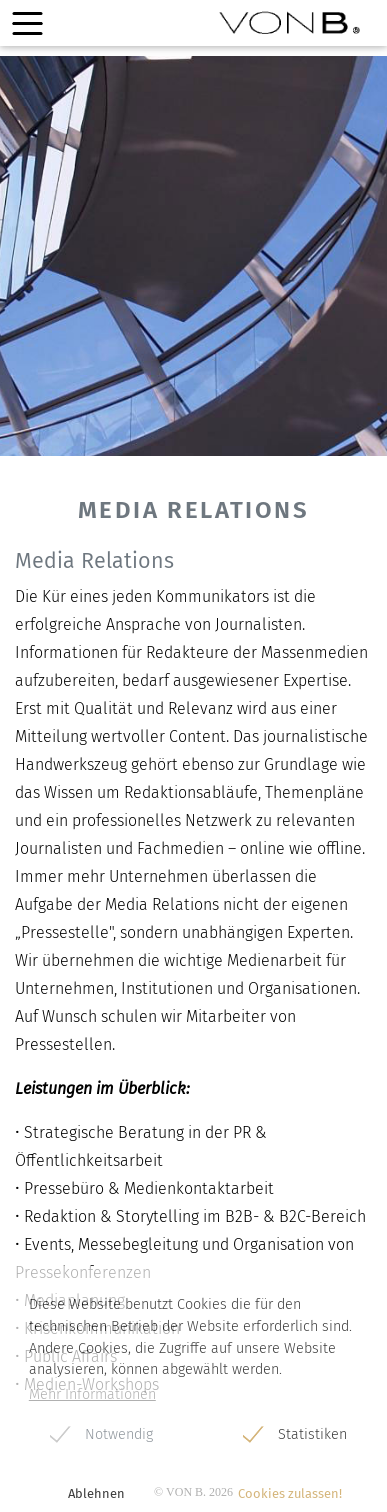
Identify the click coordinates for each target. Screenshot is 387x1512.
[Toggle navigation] (27, 23)
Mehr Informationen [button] (92, 1394)
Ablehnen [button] (96, 1493)
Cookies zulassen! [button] (290, 1493)
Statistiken (312, 1434)
